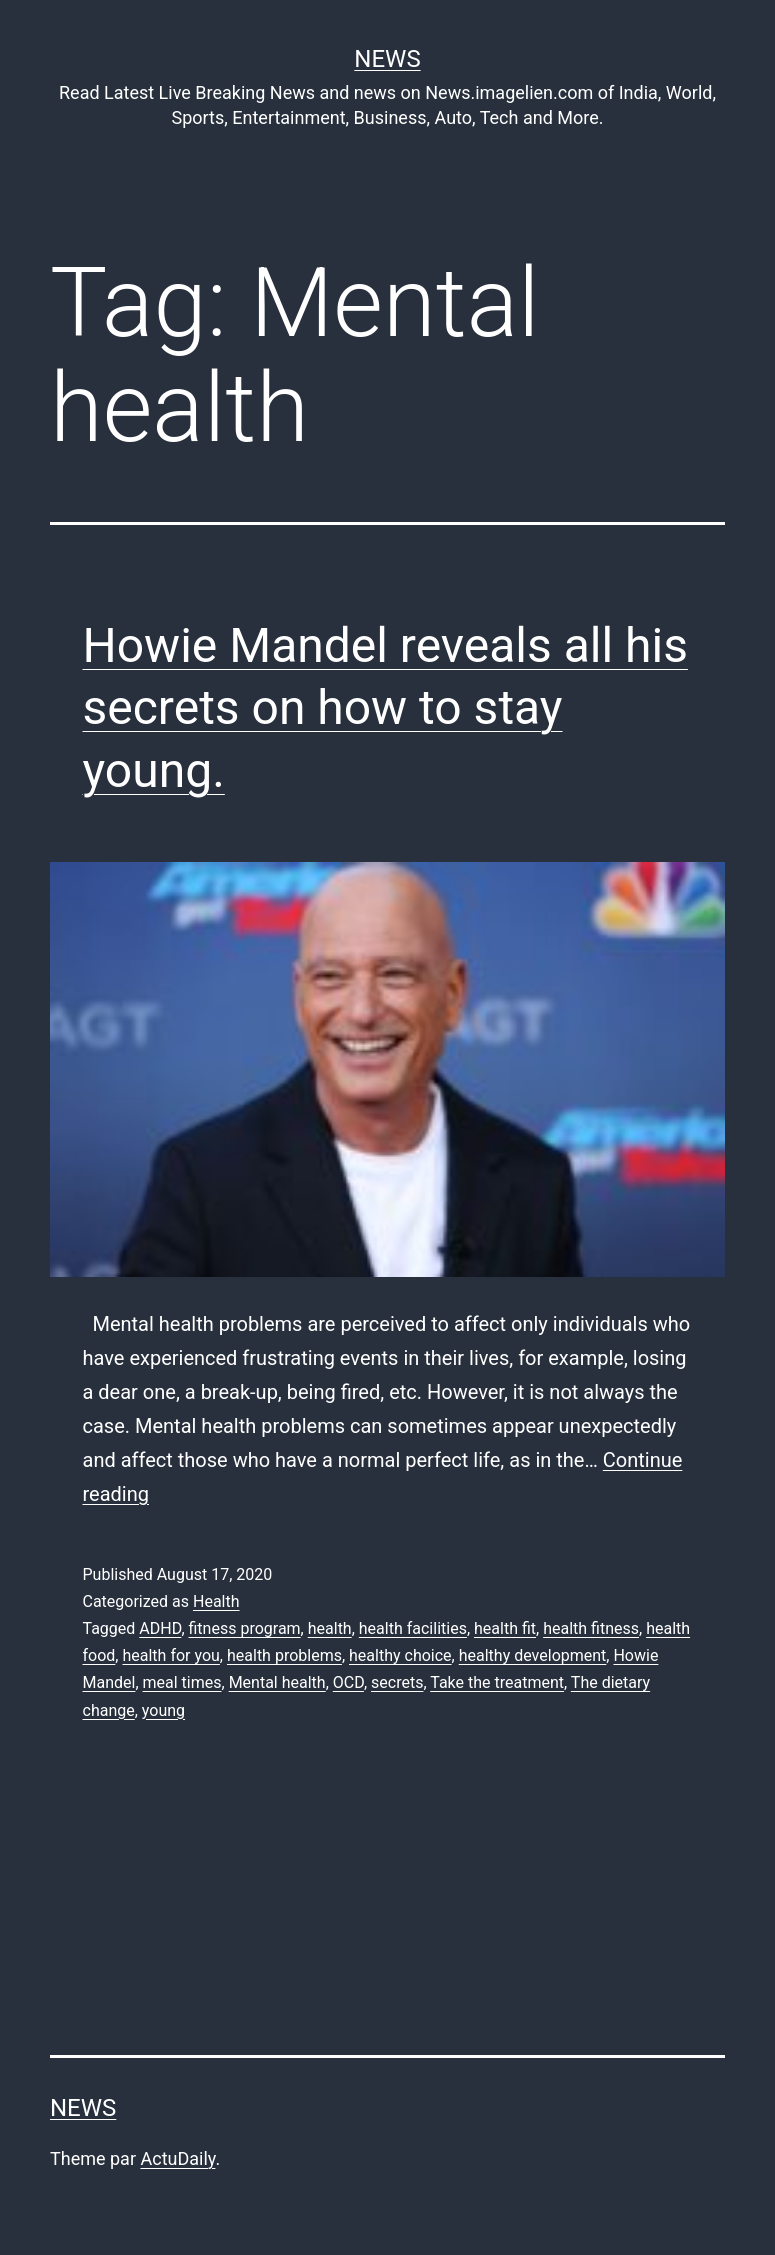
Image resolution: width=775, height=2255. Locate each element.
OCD (348, 1682)
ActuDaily (177, 2158)
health (330, 1628)
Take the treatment (497, 1682)
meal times (182, 1682)
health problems (284, 1655)
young (163, 1710)
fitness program (245, 1628)
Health (216, 1601)
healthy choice (400, 1655)
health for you (170, 1655)
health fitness (591, 1628)
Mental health (277, 1682)
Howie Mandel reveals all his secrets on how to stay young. (385, 708)
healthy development (533, 1655)
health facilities (413, 1628)
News (387, 59)
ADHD (160, 1628)
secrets (397, 1682)
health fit (505, 1628)
